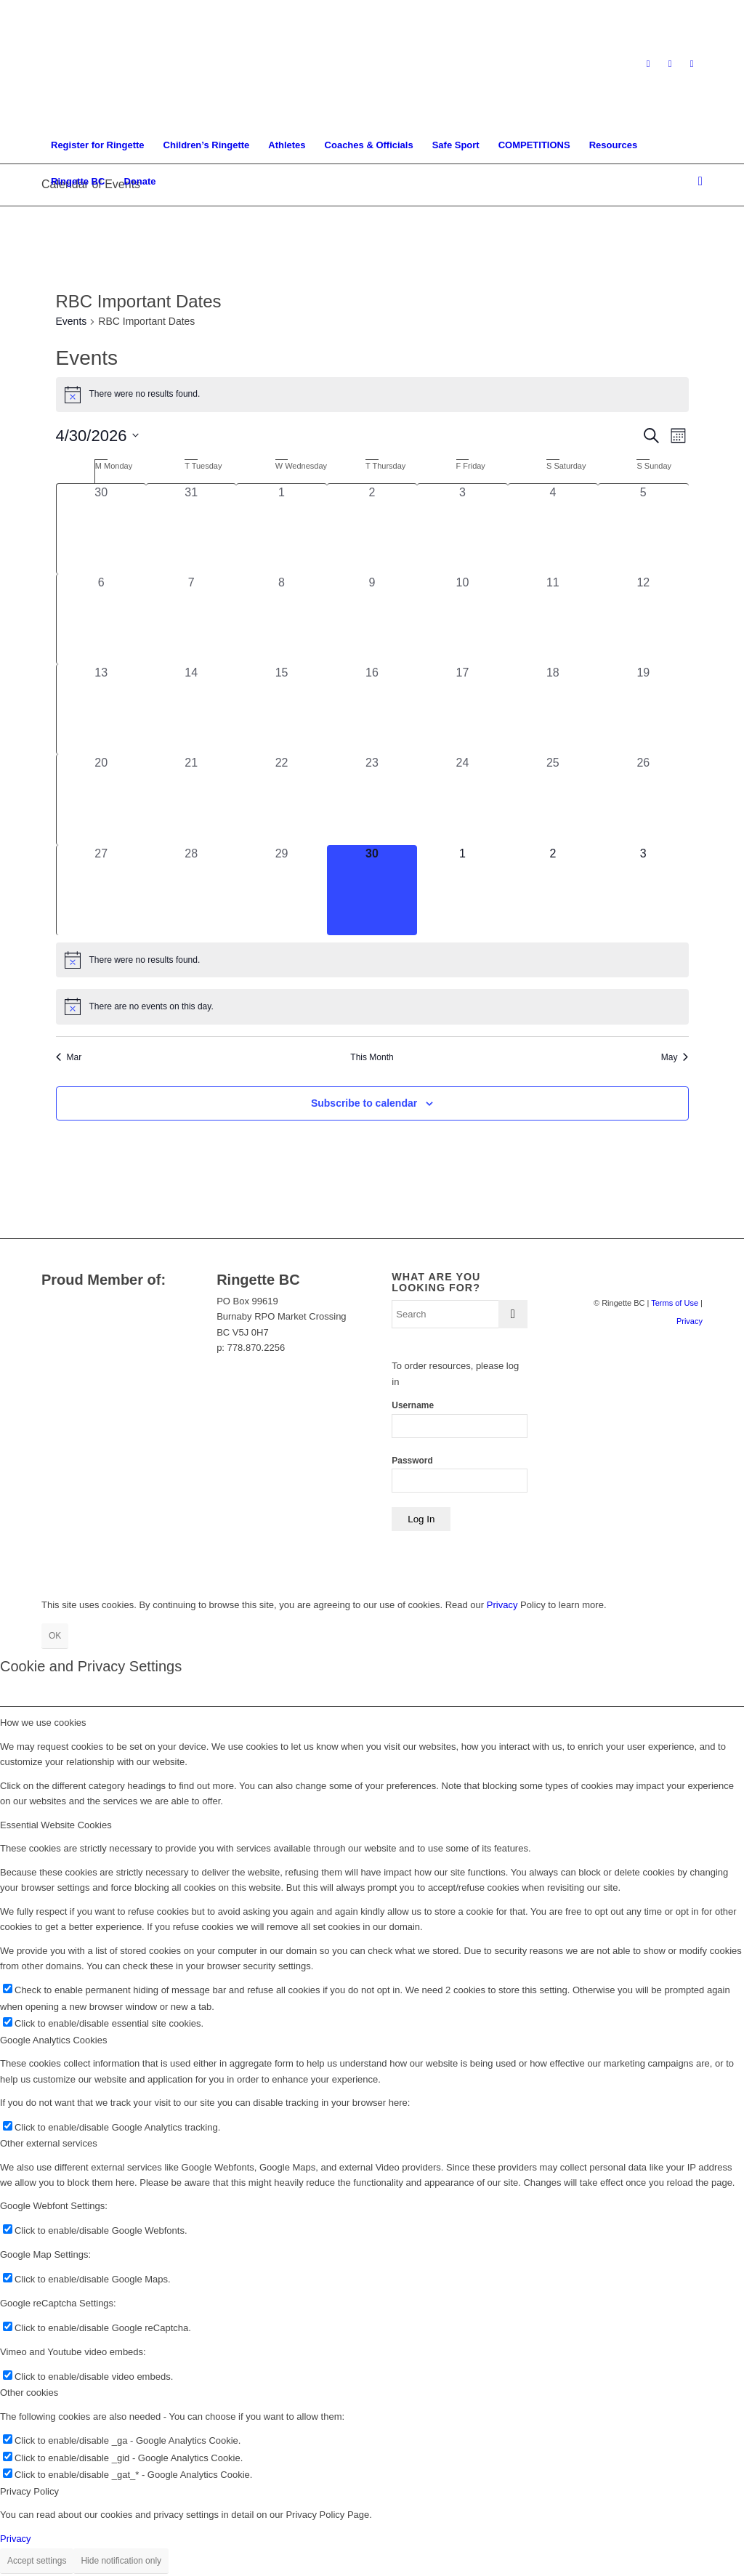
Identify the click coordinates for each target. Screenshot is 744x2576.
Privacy (689, 1321)
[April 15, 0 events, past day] (281, 709)
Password (412, 1460)
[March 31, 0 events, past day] (191, 528)
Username (413, 1405)
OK (55, 1636)
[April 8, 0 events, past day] (281, 619)
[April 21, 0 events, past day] (191, 799)
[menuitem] (97, 145)
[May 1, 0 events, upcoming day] (462, 890)
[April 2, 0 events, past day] (372, 528)
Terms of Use (674, 1303)
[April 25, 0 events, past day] (553, 799)
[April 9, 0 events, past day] (372, 619)
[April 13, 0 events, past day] (101, 709)
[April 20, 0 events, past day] (101, 799)
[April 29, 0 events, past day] (281, 890)
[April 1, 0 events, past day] (281, 528)
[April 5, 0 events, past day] (643, 528)
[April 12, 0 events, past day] (643, 619)
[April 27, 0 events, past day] (101, 890)
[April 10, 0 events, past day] (462, 619)
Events (71, 321)
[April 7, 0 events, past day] (191, 619)
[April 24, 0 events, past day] (462, 799)
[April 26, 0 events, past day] (643, 799)
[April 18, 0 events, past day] (553, 709)
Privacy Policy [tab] (29, 2491)
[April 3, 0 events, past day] (462, 528)
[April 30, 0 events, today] (372, 890)
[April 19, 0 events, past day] (643, 709)
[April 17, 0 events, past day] (462, 709)
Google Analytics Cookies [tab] (53, 2040)
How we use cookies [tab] (43, 1722)
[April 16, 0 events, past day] (372, 709)
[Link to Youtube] (692, 64)
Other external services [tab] (48, 2143)
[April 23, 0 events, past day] (372, 799)
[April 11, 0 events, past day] (553, 619)
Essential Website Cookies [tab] (56, 1825)
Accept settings (36, 2561)
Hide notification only (121, 2561)
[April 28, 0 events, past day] (191, 890)
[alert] (372, 394)
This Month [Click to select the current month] (371, 1057)
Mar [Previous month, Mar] (69, 1057)
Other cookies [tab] (29, 2392)
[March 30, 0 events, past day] (101, 528)
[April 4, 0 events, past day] (553, 528)
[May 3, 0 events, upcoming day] (643, 890)
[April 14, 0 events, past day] (191, 709)
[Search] (696, 181)
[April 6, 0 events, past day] (101, 619)
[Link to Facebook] (670, 64)
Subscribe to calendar (364, 1103)
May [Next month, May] (675, 1057)
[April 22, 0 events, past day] (281, 799)
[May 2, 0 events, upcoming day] (553, 890)
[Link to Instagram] (648, 64)
